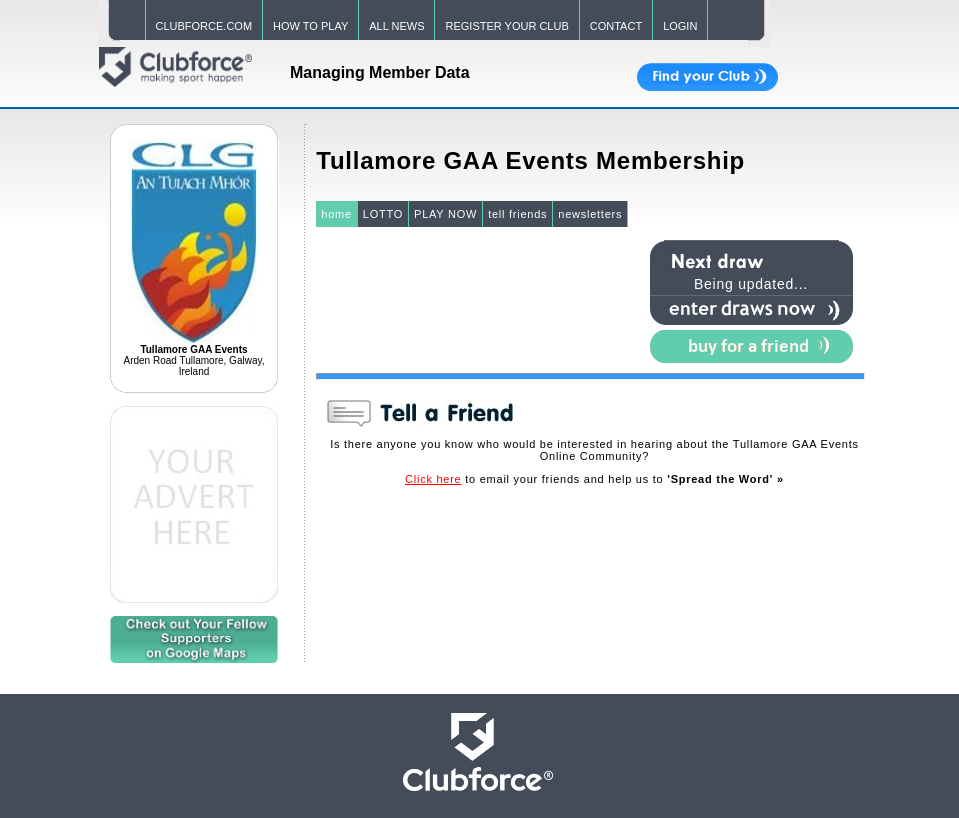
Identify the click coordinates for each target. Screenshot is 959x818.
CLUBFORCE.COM (204, 26)
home (336, 214)
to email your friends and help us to (594, 479)
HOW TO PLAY (310, 26)
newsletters (590, 214)
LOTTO (383, 214)
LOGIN (680, 26)
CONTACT (616, 26)
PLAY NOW (445, 214)
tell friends (517, 214)
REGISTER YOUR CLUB (506, 26)
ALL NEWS (396, 26)
